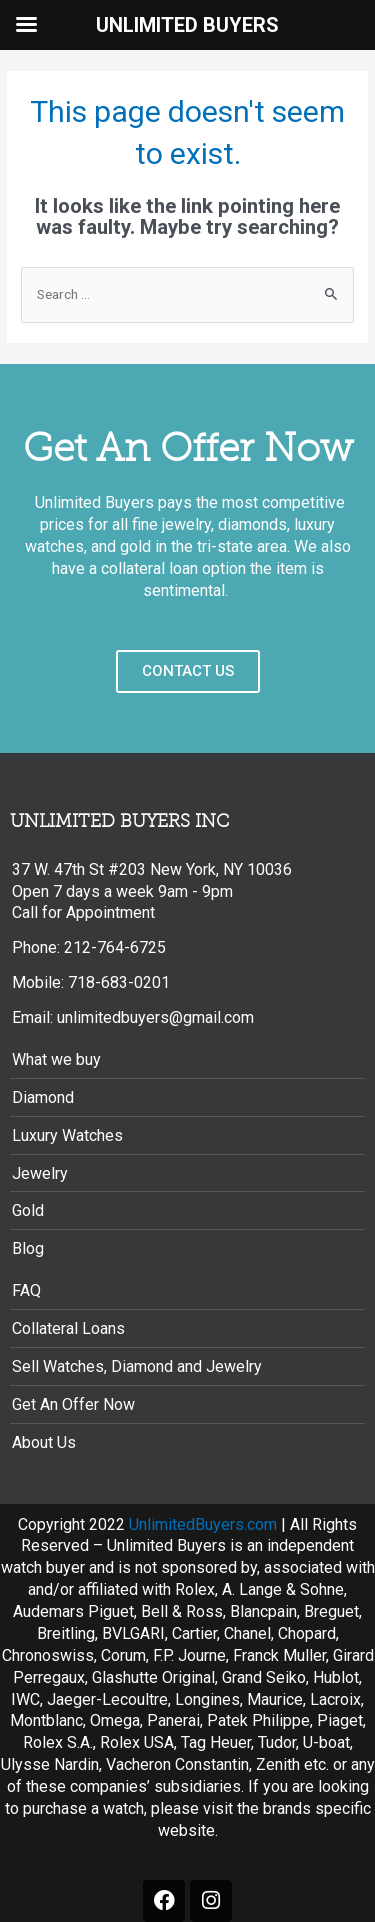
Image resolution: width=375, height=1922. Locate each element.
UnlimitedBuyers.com (203, 1524)
